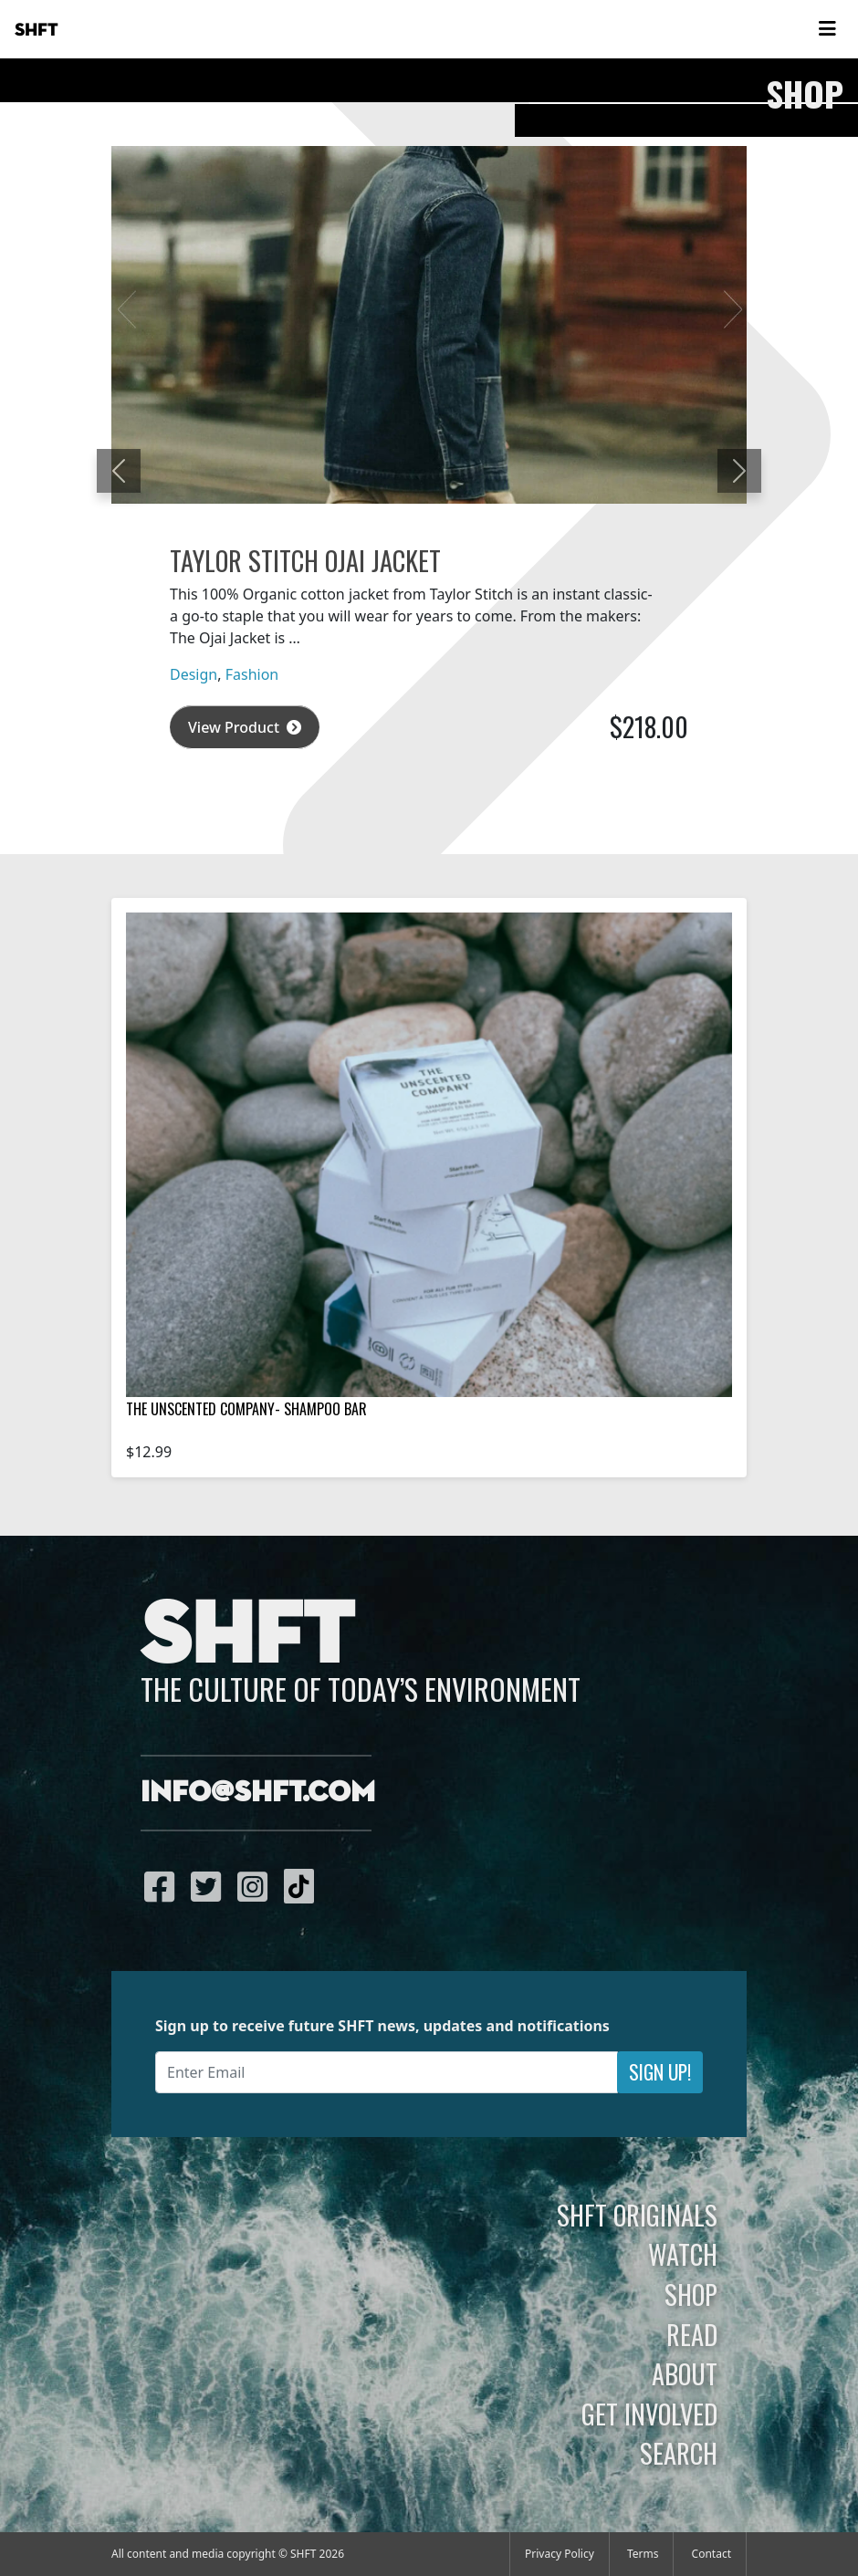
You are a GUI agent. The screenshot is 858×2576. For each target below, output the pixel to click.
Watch (682, 2254)
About (684, 2373)
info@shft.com (258, 1793)
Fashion (252, 674)
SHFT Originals (637, 2214)
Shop (690, 2294)
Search (678, 2453)
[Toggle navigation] (827, 29)
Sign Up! (660, 2072)
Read (691, 2334)
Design (193, 674)
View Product (244, 727)
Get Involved (649, 2413)
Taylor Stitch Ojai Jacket (305, 560)
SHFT (36, 30)
